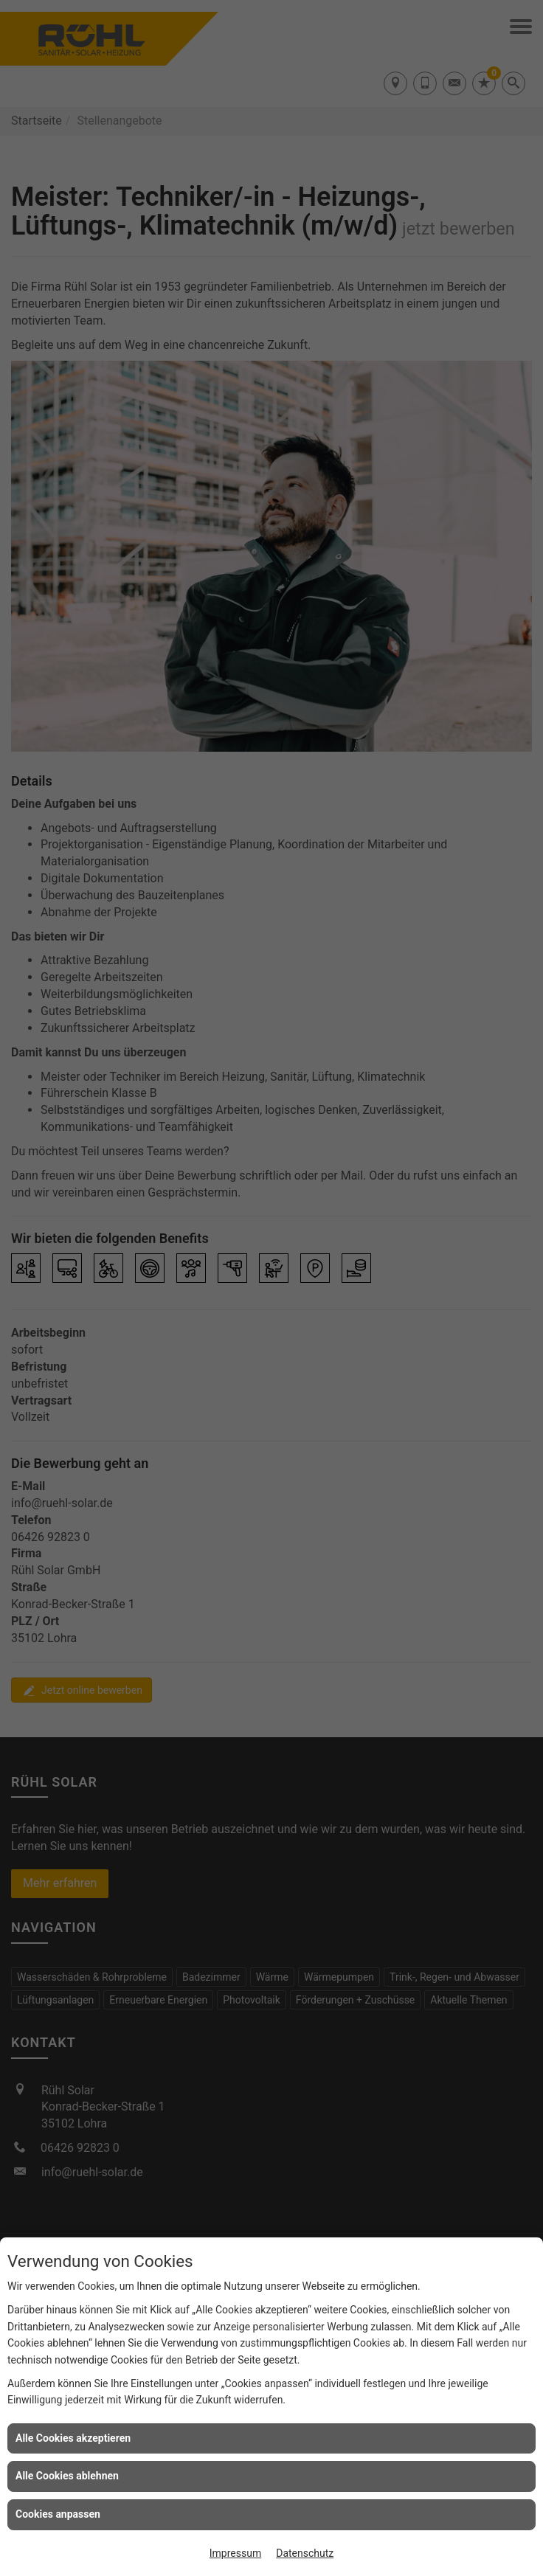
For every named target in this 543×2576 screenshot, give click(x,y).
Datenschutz (304, 2553)
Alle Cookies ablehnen (67, 2476)
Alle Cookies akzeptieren (73, 2438)
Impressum (235, 2553)
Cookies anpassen (57, 2514)
